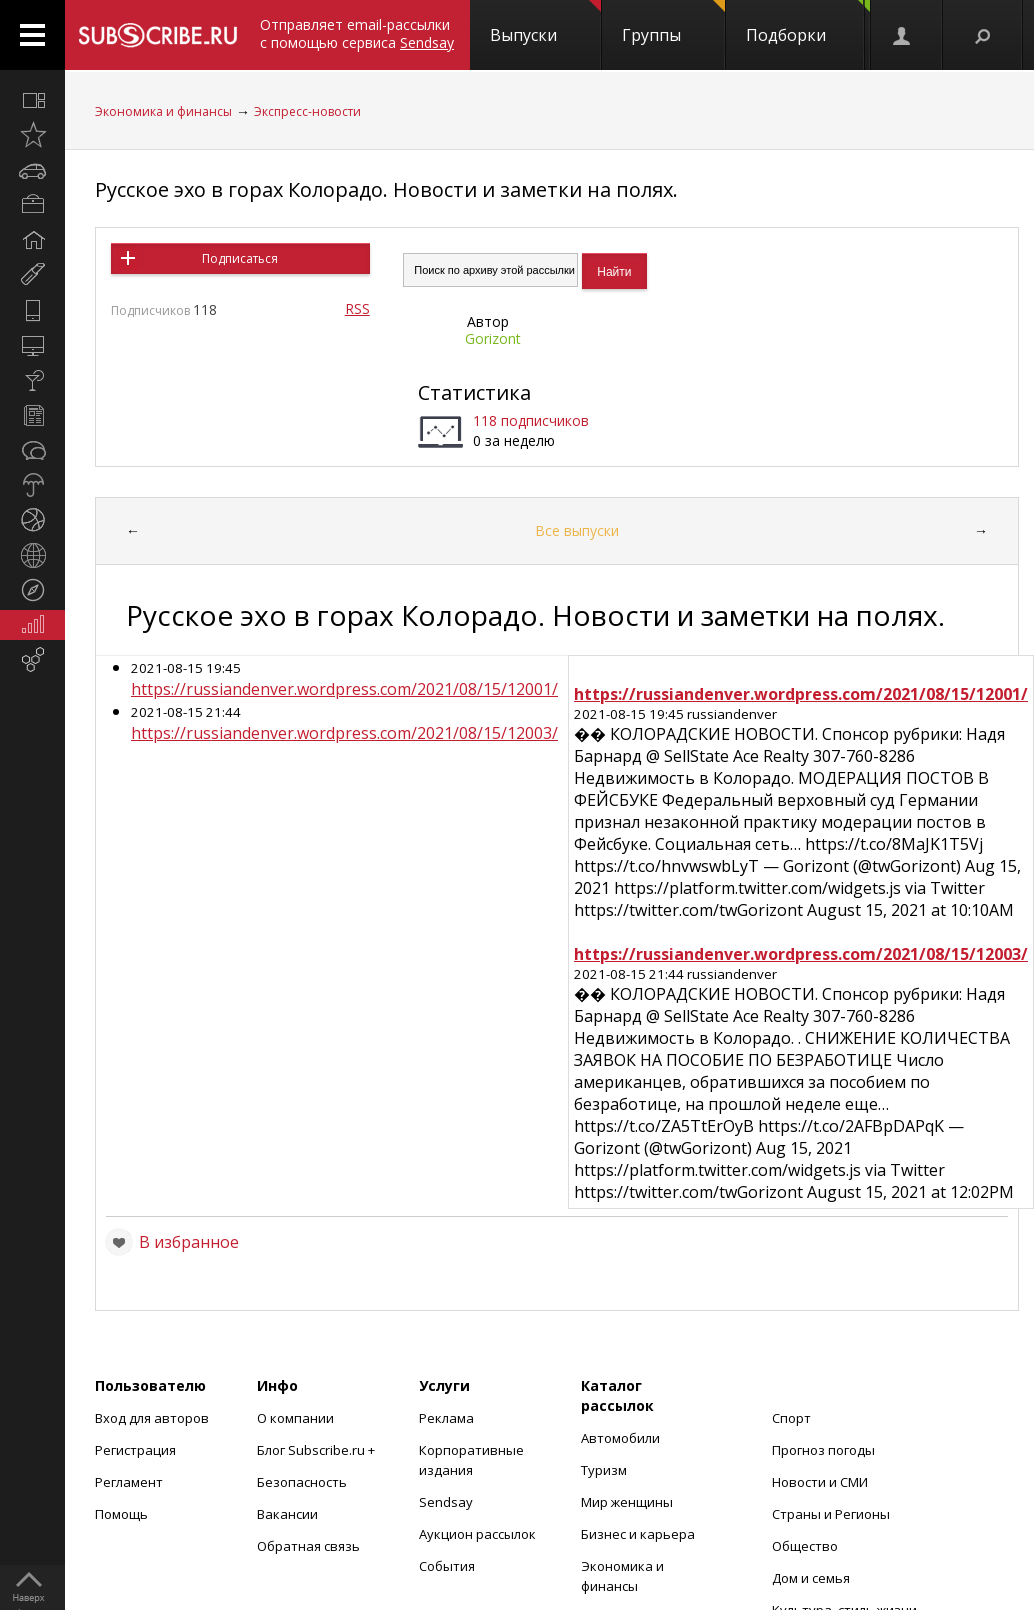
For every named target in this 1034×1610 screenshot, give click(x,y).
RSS (357, 308)
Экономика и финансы (163, 111)
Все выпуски (577, 530)
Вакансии (287, 1514)
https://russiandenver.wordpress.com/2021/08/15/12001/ (344, 689)
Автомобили (620, 1438)
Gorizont (493, 338)
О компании (295, 1418)
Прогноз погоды (823, 1450)
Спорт (791, 1418)
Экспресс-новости (307, 111)
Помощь (121, 1514)
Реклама (446, 1418)
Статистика (474, 392)
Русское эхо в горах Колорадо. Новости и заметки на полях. (386, 189)
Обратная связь (308, 1546)
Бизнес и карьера (638, 1534)
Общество (805, 1546)
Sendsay (446, 1502)
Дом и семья (811, 1578)
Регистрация (135, 1450)
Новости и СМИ (820, 1482)
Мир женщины (627, 1502)
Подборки (808, 23)
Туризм (604, 1470)
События (447, 1566)
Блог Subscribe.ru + (317, 1450)
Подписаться (240, 258)
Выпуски (545, 23)
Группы (673, 23)
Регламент (129, 1482)
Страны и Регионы (831, 1514)
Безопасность (302, 1482)
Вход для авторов (152, 1418)
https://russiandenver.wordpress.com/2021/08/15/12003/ (344, 733)
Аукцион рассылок (477, 1534)
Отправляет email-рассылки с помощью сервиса (357, 33)
